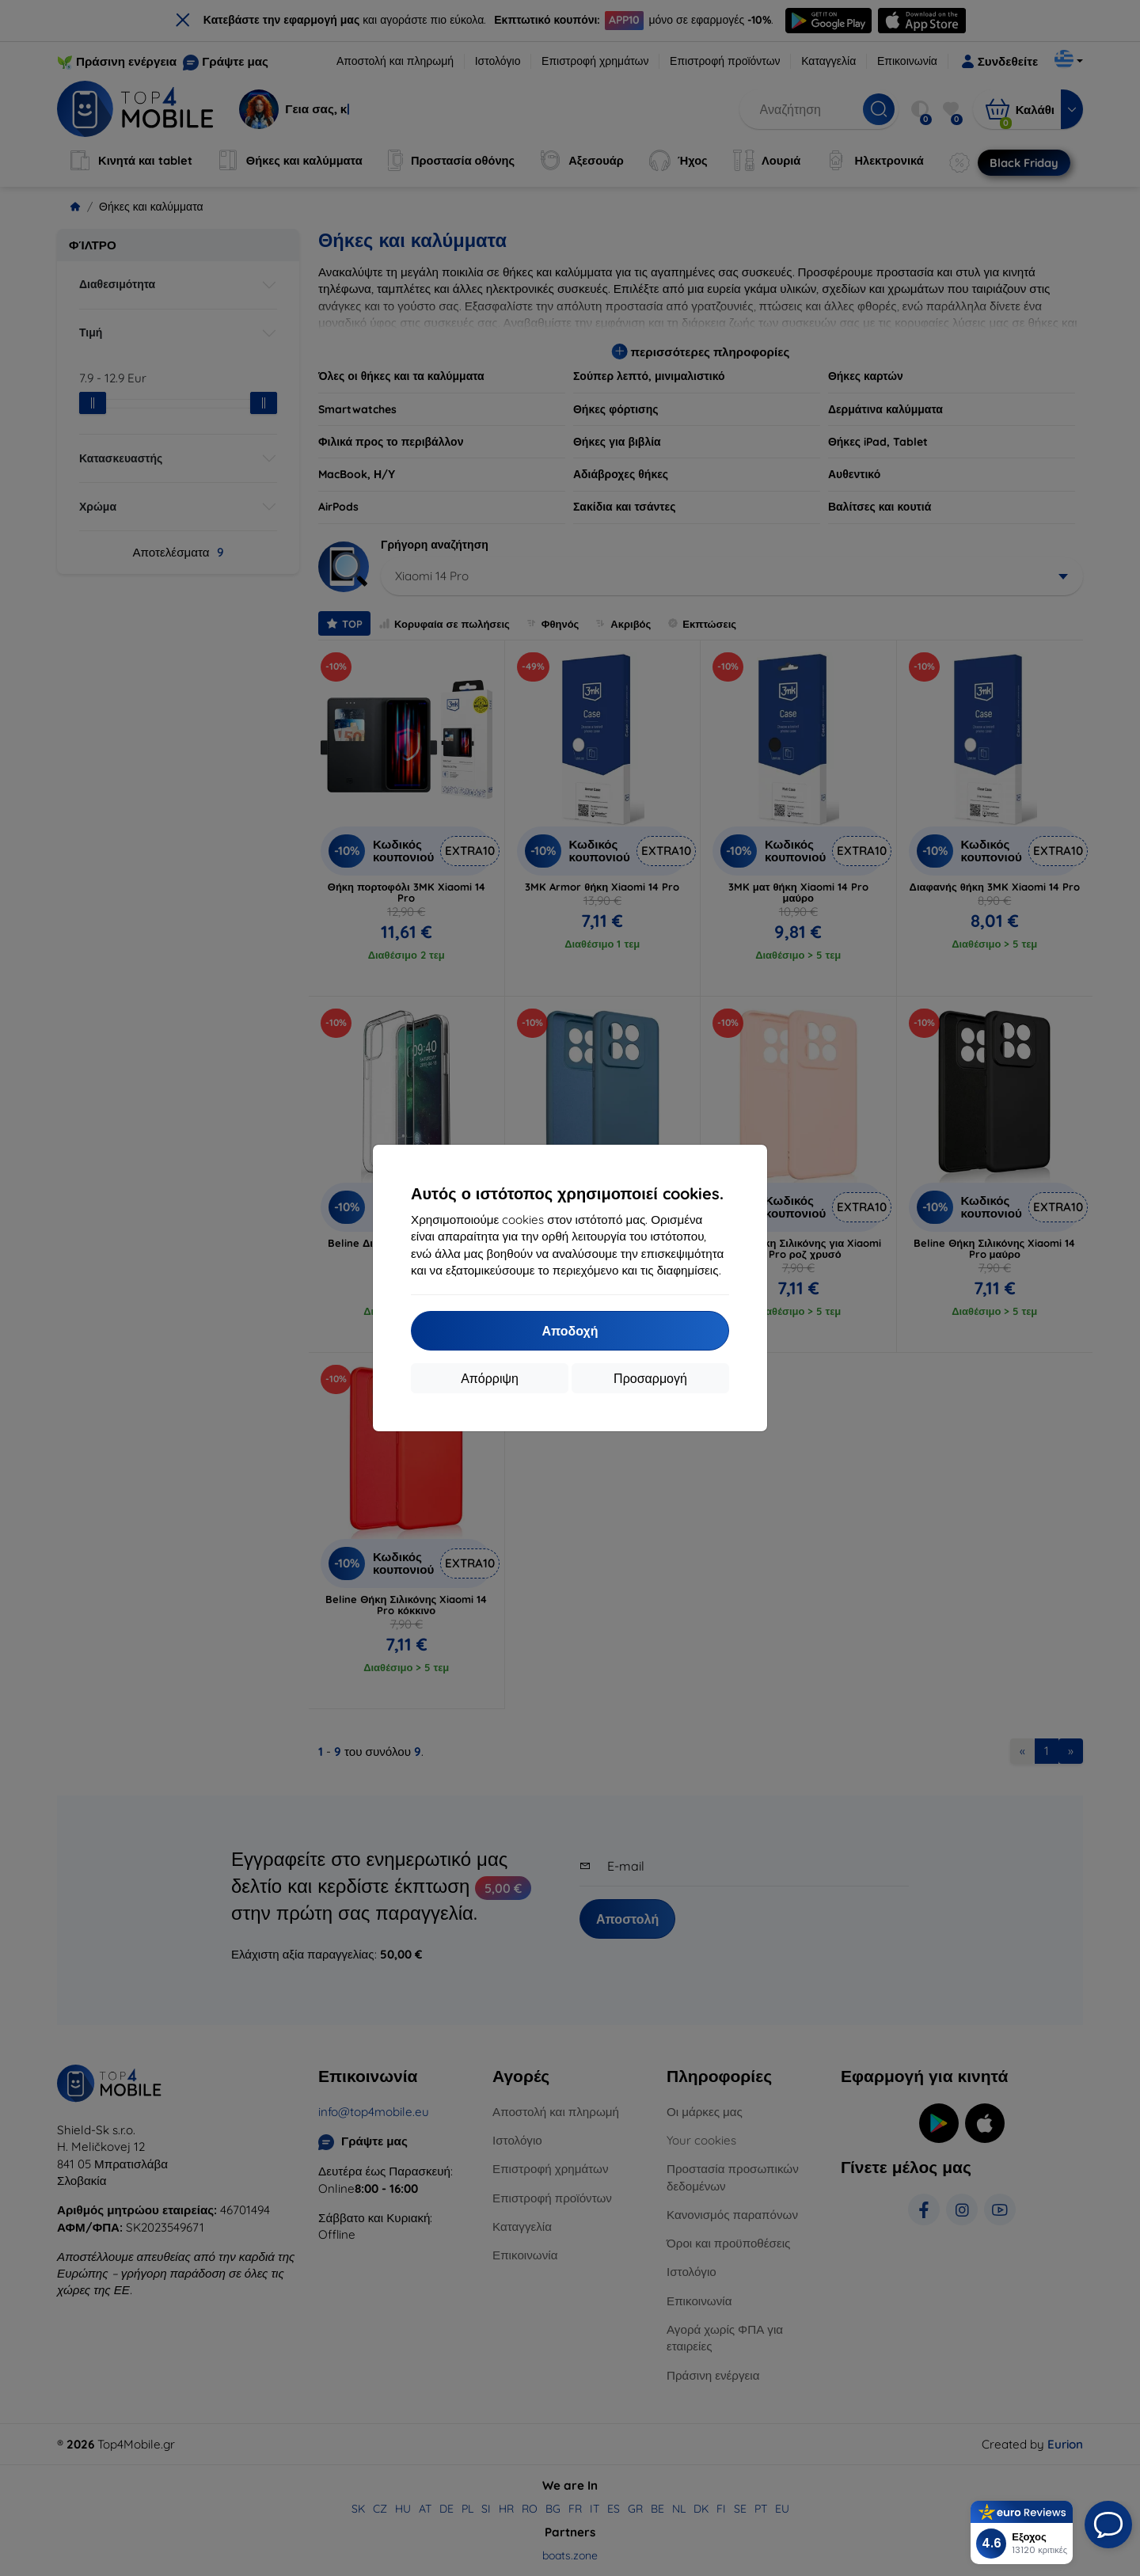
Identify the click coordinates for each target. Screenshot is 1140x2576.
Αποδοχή (570, 1331)
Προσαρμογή (650, 1378)
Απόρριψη (490, 1378)
